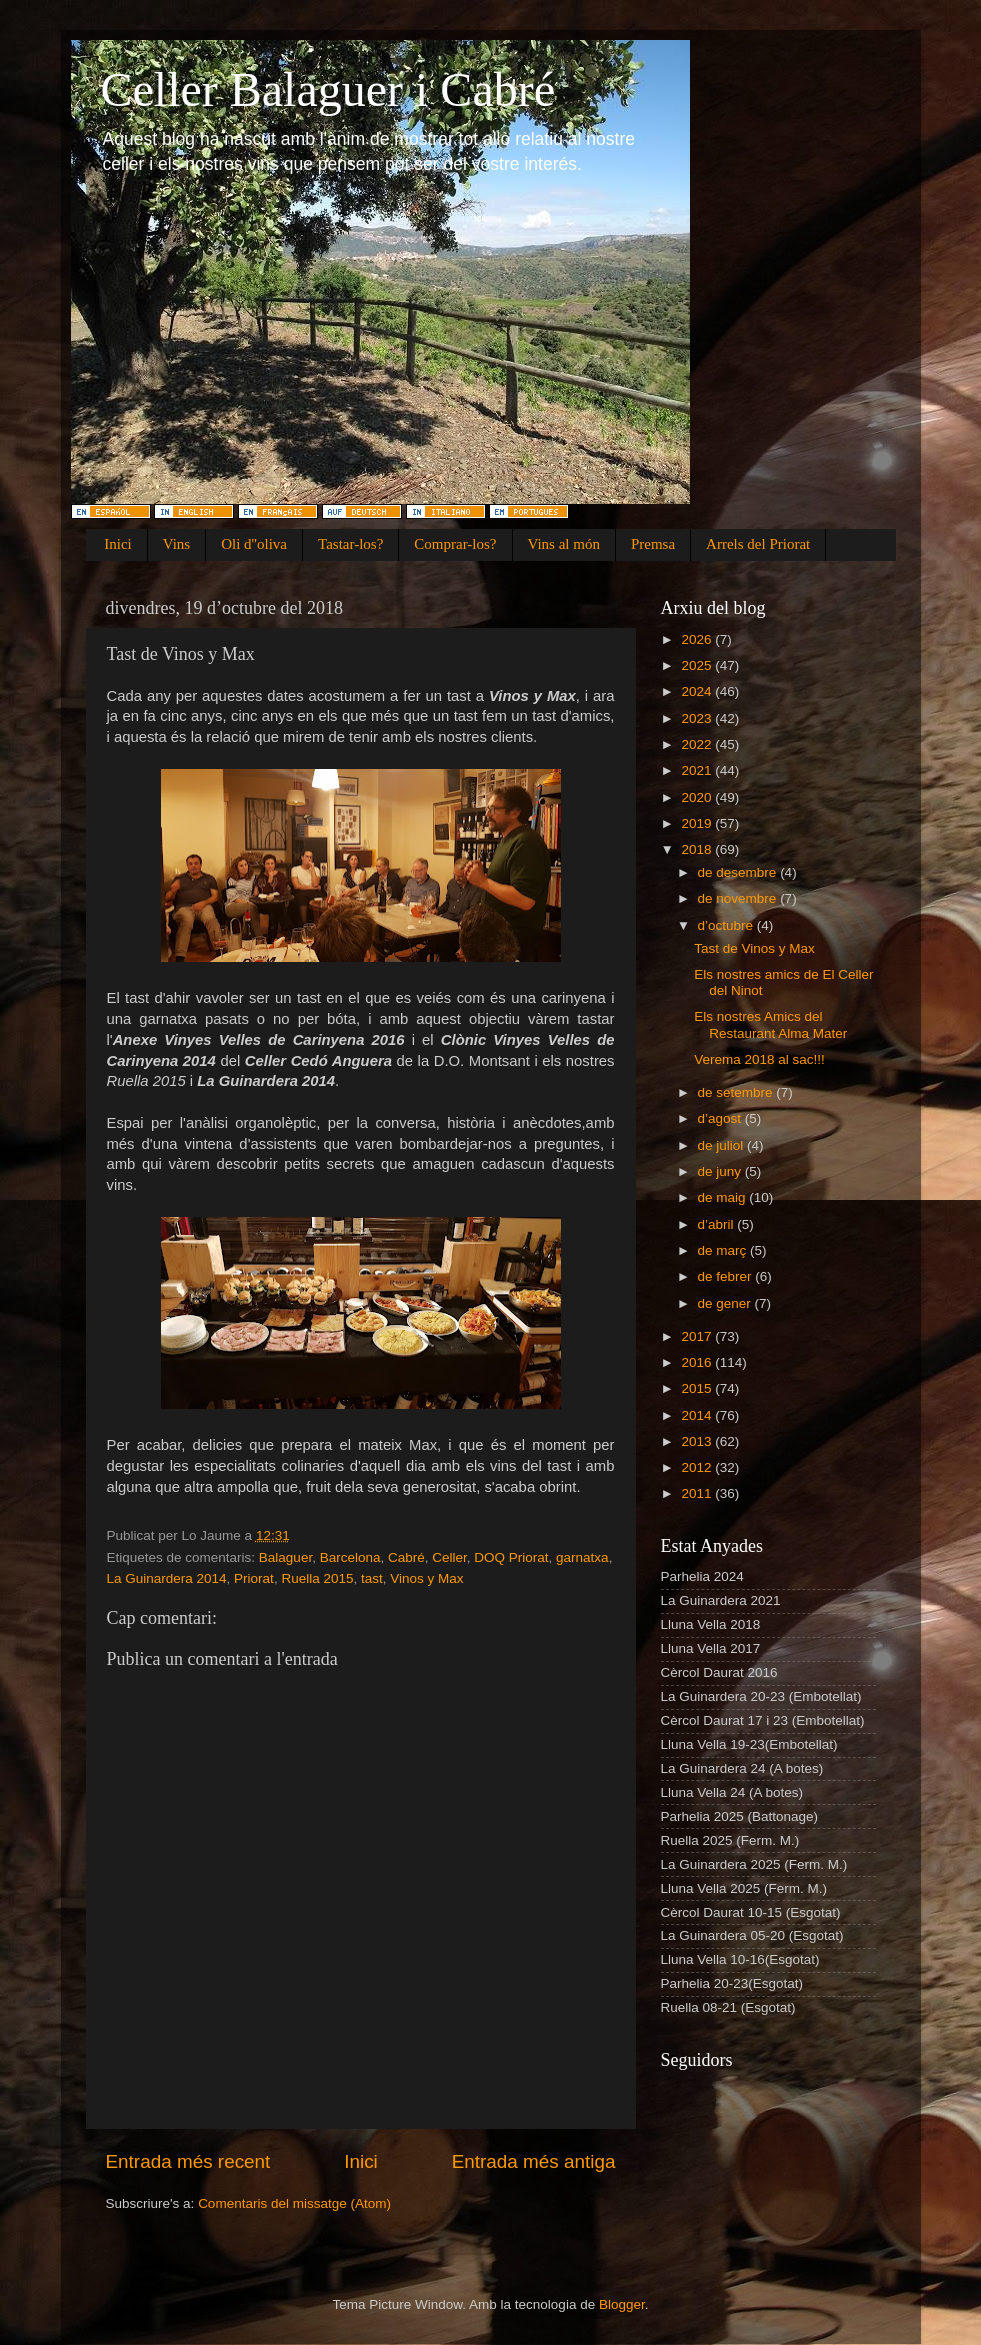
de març (724, 1250)
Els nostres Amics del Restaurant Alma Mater (770, 1024)
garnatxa (582, 1557)
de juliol (723, 1145)
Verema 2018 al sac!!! (759, 1059)
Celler (449, 1557)
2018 (698, 849)
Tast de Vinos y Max (754, 948)
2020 (698, 797)
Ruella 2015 (317, 1578)
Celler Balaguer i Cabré (328, 89)
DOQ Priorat (511, 1557)
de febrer (727, 1276)
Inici (118, 544)
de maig (724, 1197)
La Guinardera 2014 (167, 1578)
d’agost (721, 1118)
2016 (698, 1362)
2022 (698, 744)
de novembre (739, 898)
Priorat (254, 1578)
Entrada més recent (188, 2161)
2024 (698, 691)
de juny (721, 1171)
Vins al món (564, 544)
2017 (698, 1336)
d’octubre (727, 925)
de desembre (739, 872)
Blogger (622, 2304)
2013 (698, 1441)
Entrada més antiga (534, 2161)
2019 (698, 823)
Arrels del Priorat (758, 544)
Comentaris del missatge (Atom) (294, 2203)
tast (372, 1578)
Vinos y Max (426, 1578)
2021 (698, 770)
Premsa (653, 544)
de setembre (737, 1092)
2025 (698, 665)
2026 (698, 639)
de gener (726, 1303)
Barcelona (350, 1557)
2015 (698, 1388)
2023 (698, 718)
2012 (698, 1467)
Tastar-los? (350, 544)
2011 (698, 1493)
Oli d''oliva (254, 544)
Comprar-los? (455, 544)
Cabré (406, 1557)
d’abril (718, 1224)
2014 (698, 1415)
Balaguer (285, 1557)
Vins (176, 544)
